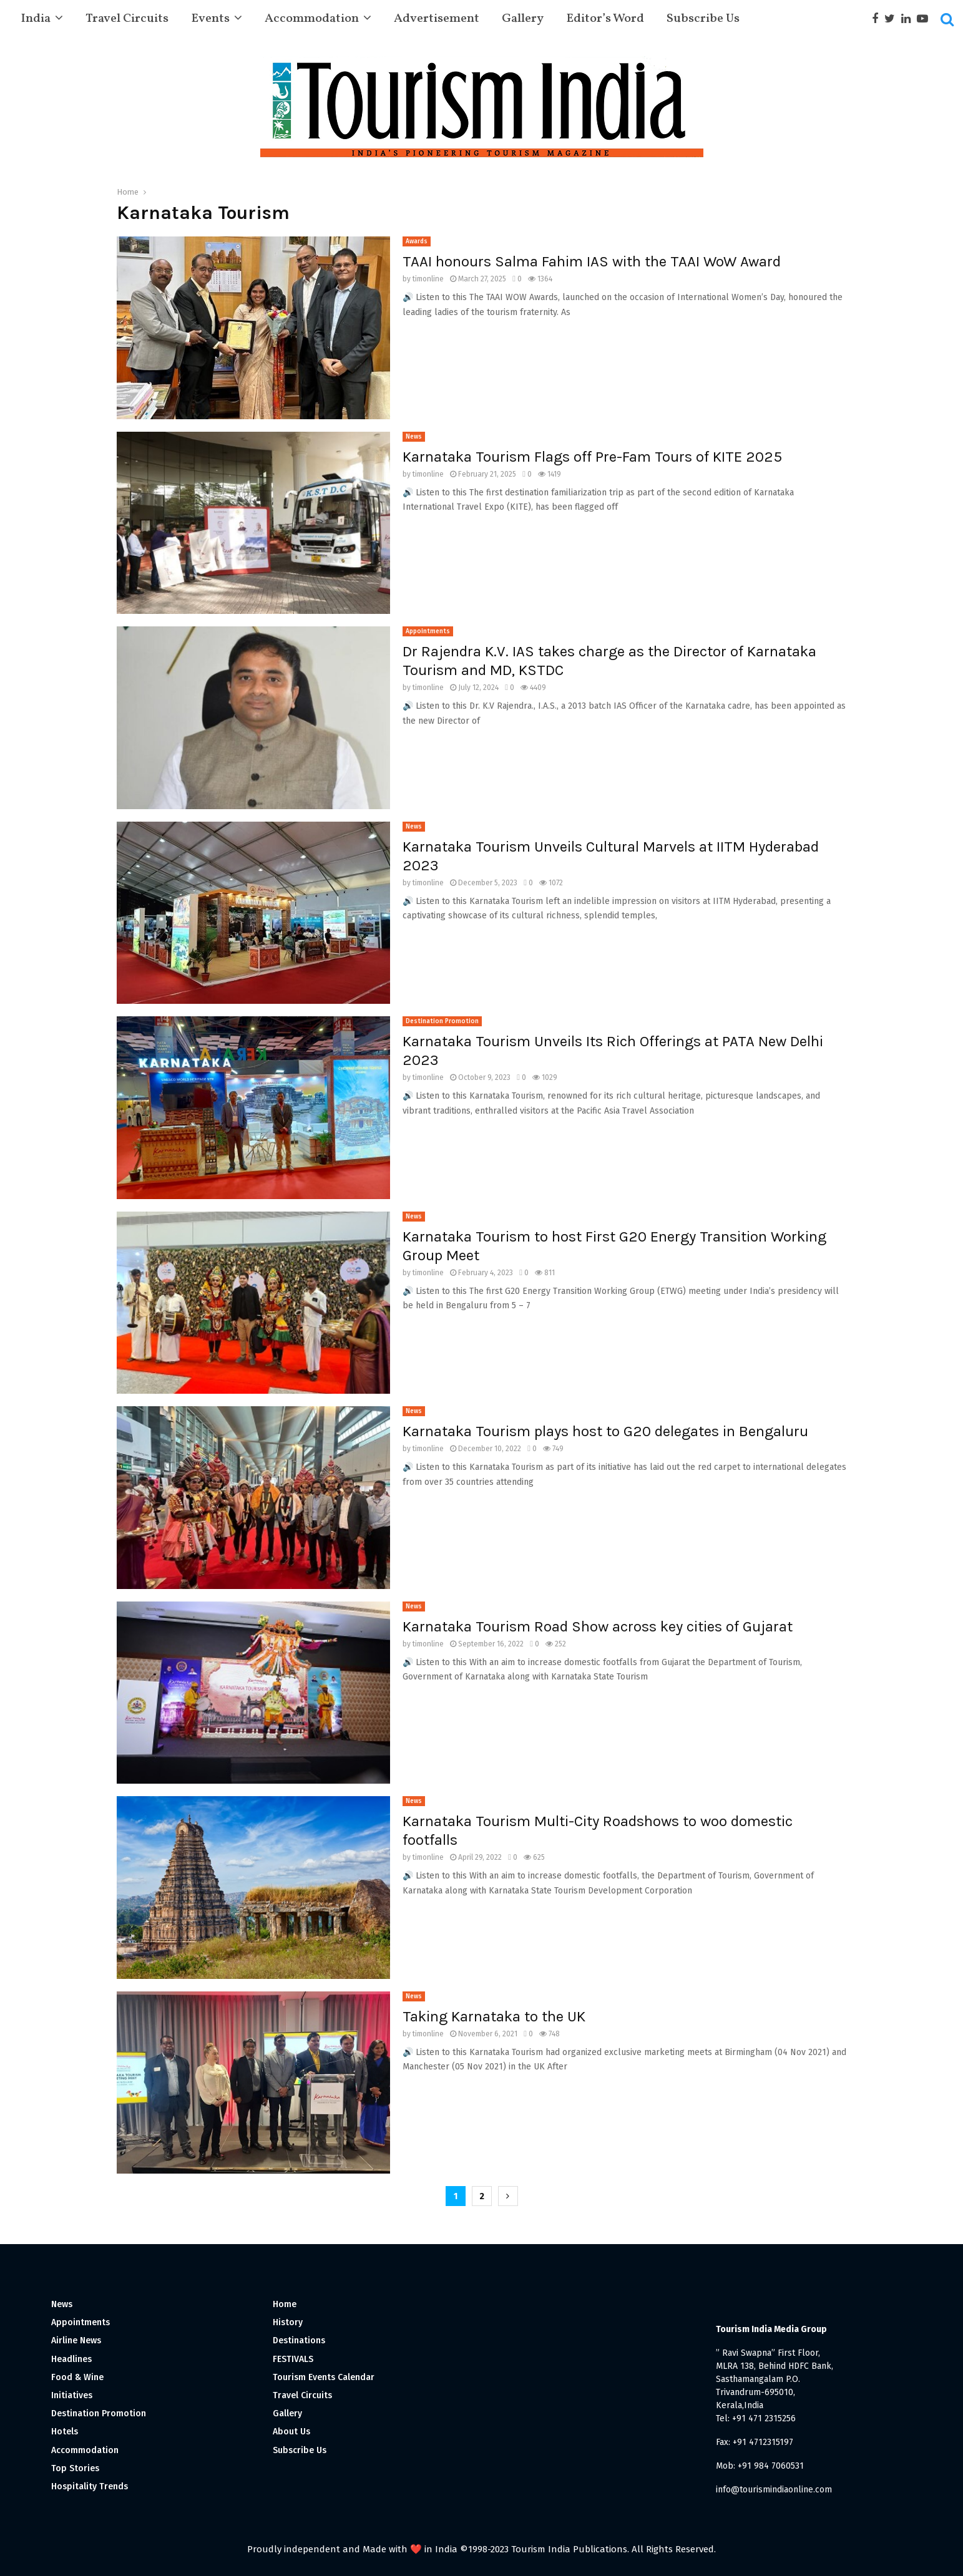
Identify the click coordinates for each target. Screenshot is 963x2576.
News (414, 436)
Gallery (523, 18)
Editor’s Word (605, 18)
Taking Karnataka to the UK (494, 2016)
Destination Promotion (442, 1021)
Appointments (428, 631)
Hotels (64, 2431)
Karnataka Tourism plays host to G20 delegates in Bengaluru (605, 1431)
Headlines (71, 2359)
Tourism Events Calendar (323, 2377)
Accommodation (312, 18)
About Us (291, 2431)
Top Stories (75, 2468)
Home (284, 2304)
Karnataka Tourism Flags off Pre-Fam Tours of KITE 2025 (592, 456)
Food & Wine (77, 2377)
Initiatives (71, 2395)
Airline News (76, 2340)
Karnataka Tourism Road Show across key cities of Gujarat (598, 1626)
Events (210, 18)
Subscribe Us (703, 18)
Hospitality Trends (89, 2486)
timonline (428, 279)
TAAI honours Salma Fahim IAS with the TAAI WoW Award (592, 261)
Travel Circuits (127, 18)
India (36, 18)
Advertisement (436, 18)
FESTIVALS (293, 2359)
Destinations (299, 2340)
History (288, 2322)
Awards (417, 241)
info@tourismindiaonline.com (774, 2489)
